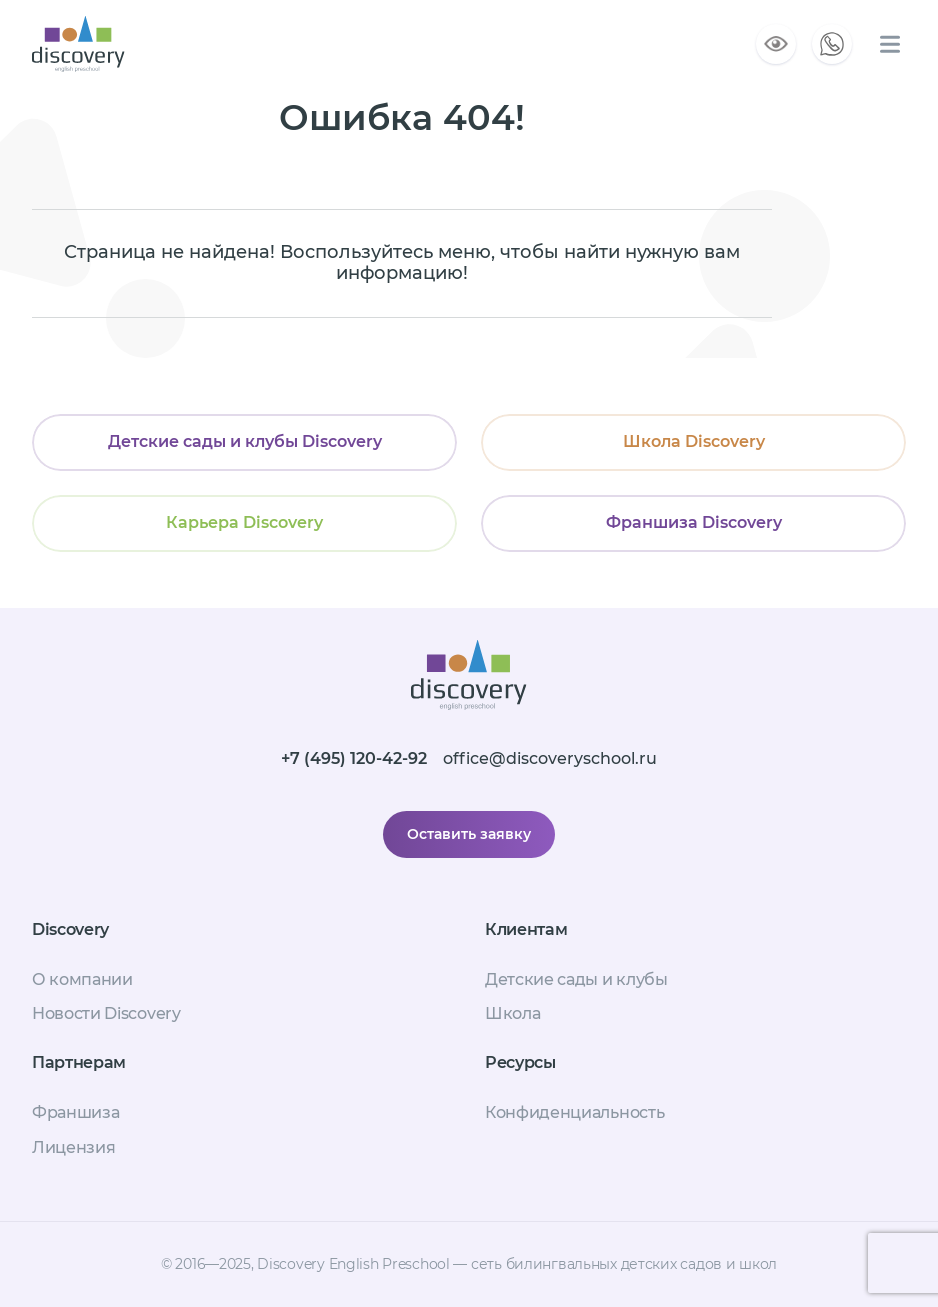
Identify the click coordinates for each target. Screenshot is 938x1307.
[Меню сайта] (890, 44)
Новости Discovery (106, 1013)
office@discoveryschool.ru (550, 758)
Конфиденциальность (574, 1112)
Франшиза (75, 1112)
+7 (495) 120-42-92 (354, 758)
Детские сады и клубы (576, 979)
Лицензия (73, 1147)
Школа (512, 1013)
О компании (82, 979)
